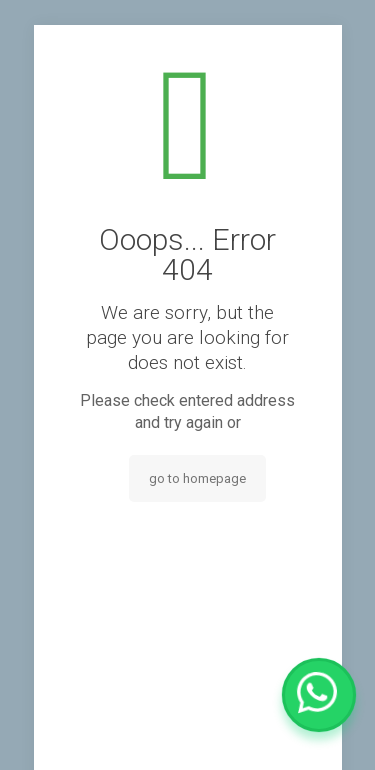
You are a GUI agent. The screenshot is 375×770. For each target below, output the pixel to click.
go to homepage (197, 478)
